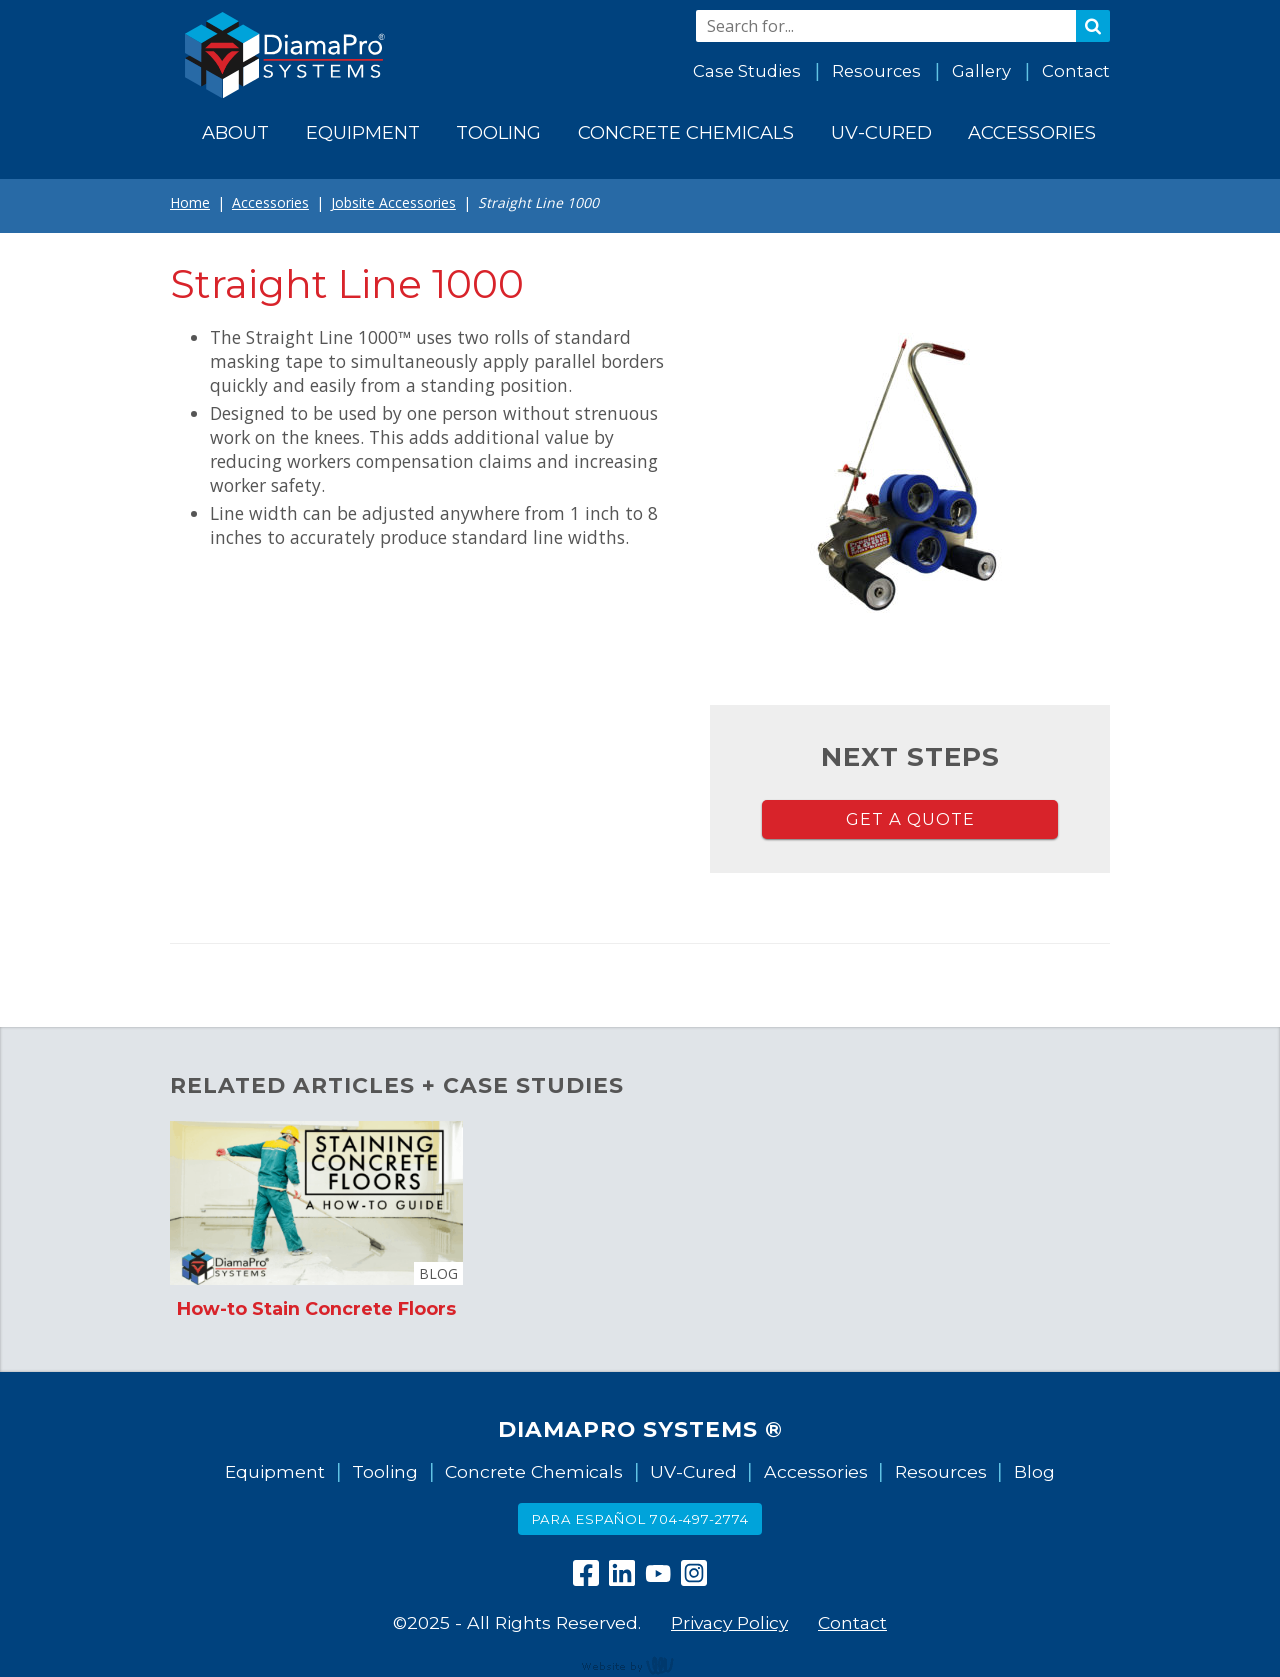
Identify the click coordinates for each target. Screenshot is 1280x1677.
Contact (1076, 71)
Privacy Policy (729, 1622)
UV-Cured (693, 1471)
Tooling (385, 1471)
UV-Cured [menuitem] (881, 132)
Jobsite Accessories (393, 202)
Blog (1034, 1471)
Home (190, 202)
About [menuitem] (235, 132)
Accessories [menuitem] (1032, 132)
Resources (876, 71)
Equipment (275, 1471)
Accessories (270, 202)
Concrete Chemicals (534, 1471)
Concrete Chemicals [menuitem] (686, 132)
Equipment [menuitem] (363, 132)
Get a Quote (910, 819)
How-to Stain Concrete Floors (316, 1308)
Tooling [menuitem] (498, 132)
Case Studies (747, 71)
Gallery (981, 71)
